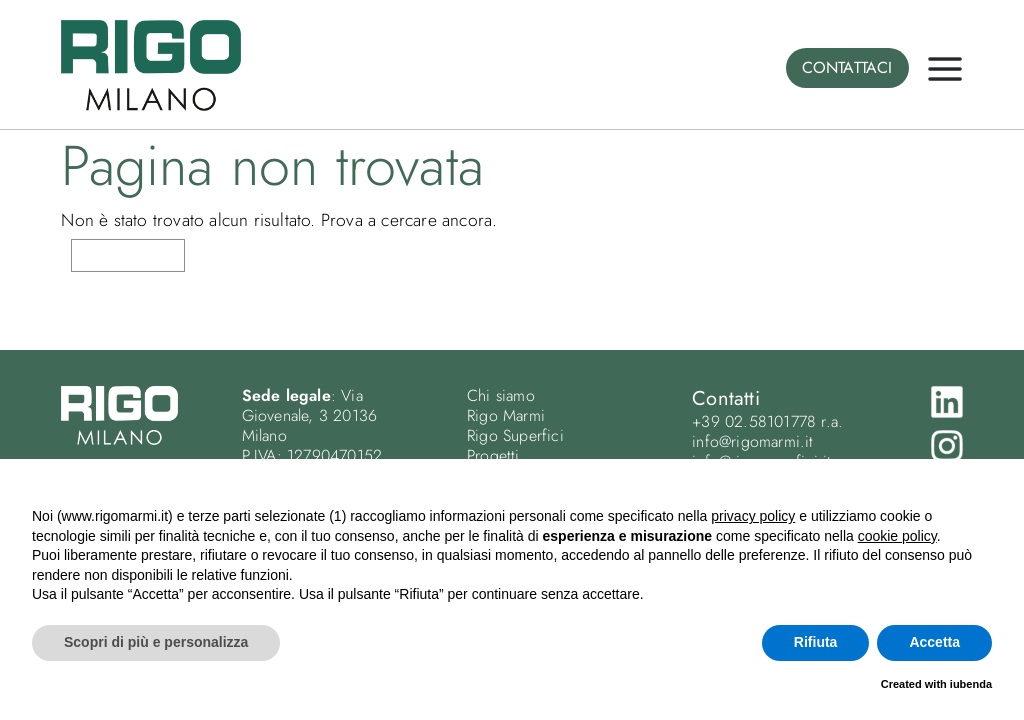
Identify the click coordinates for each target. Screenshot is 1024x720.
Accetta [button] (934, 642)
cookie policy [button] (897, 536)
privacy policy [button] (753, 516)
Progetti (493, 455)
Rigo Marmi (506, 415)
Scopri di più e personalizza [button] (156, 642)
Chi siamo (501, 395)
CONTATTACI (847, 67)
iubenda (971, 684)
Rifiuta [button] (816, 642)
